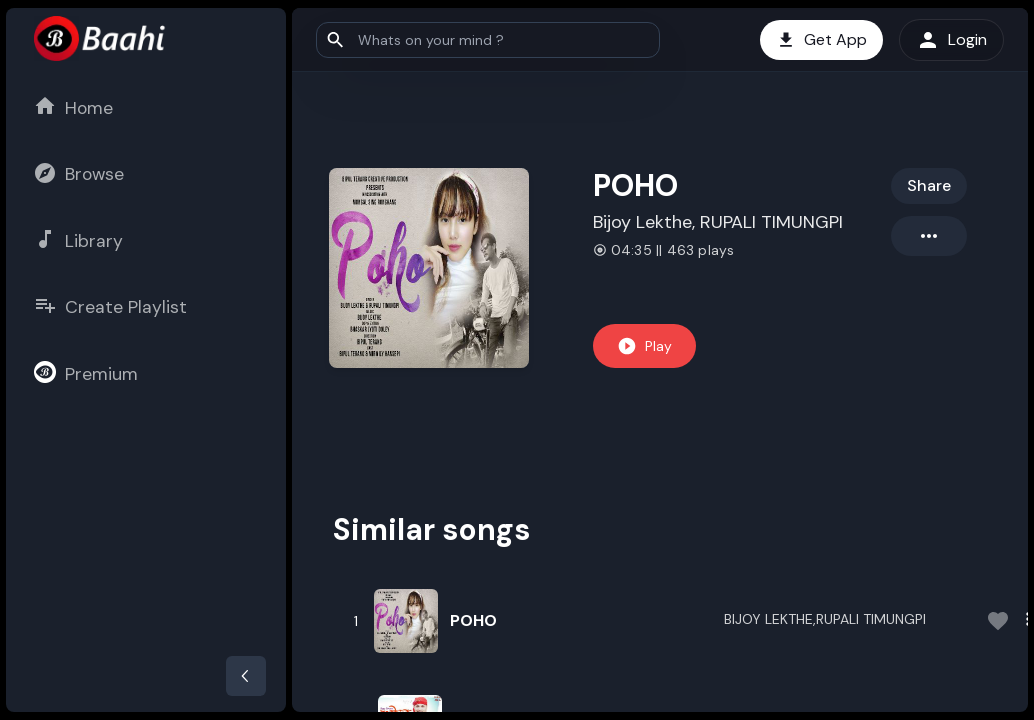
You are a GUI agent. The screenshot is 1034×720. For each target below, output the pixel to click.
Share (929, 185)
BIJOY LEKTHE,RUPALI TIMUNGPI (825, 619)
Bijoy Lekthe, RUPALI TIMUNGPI (718, 222)
